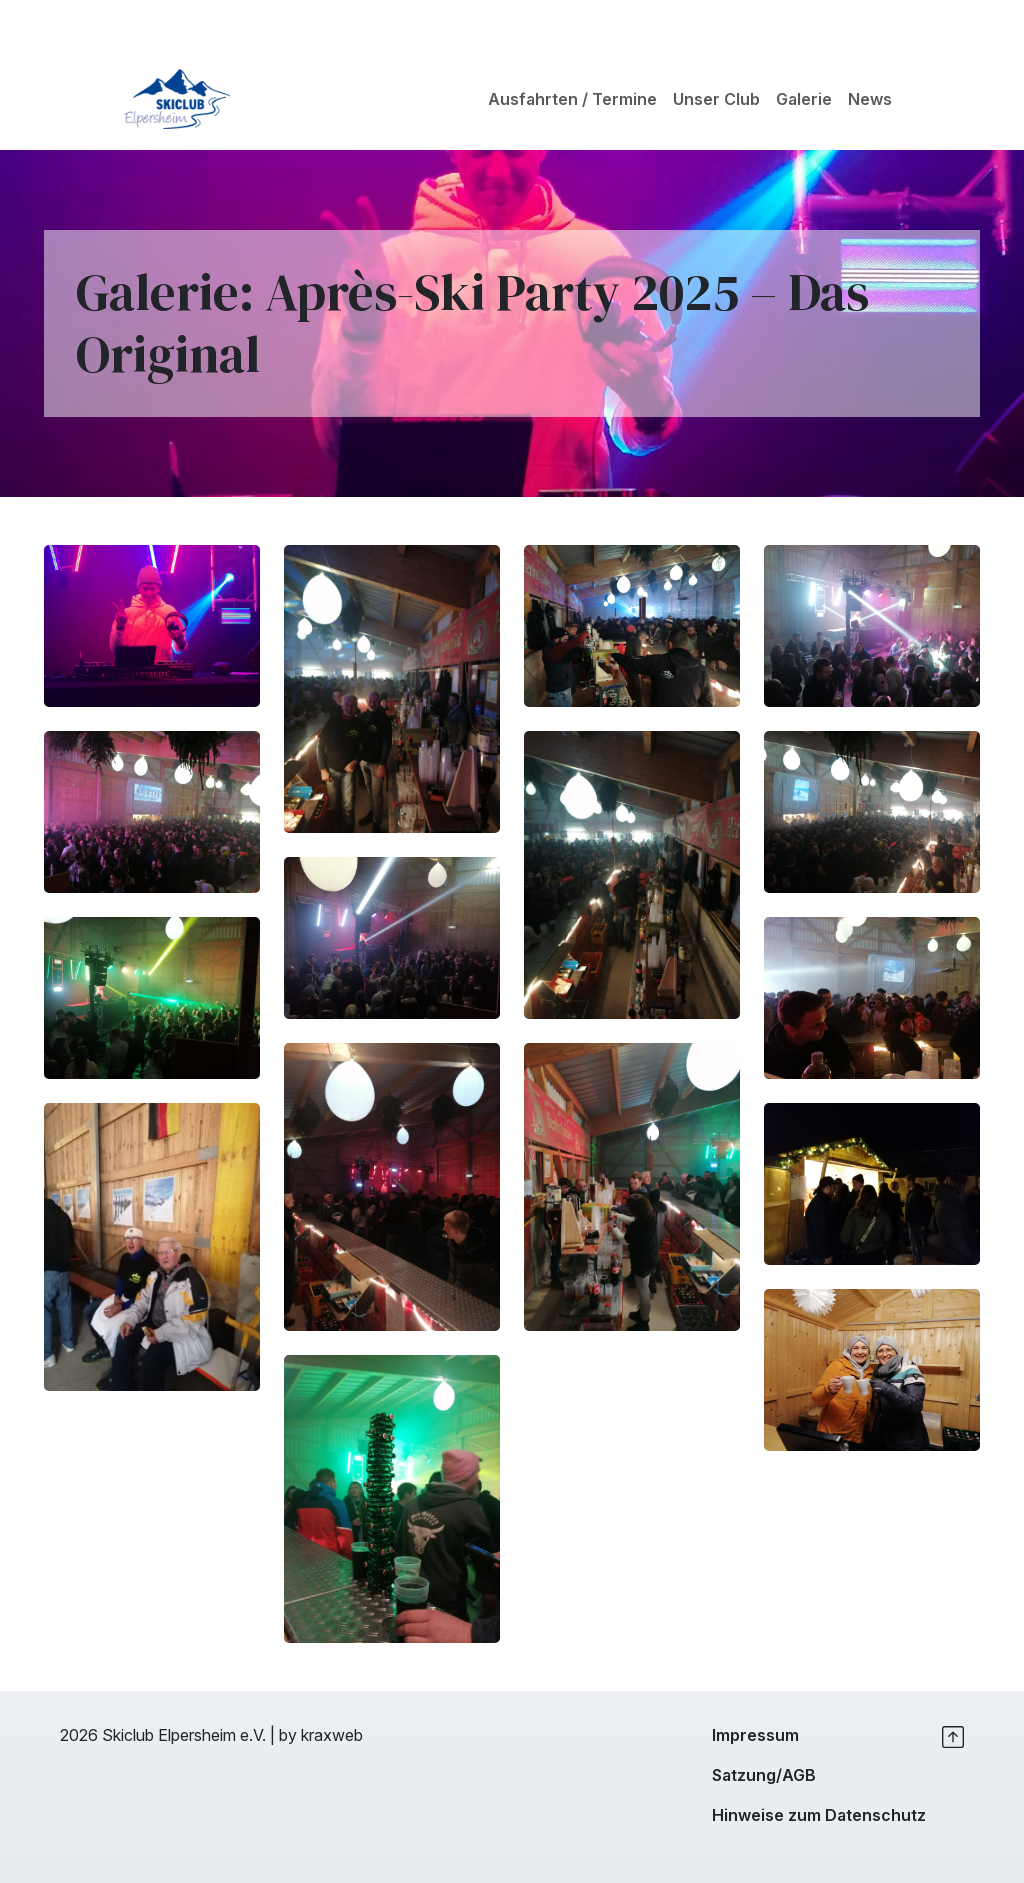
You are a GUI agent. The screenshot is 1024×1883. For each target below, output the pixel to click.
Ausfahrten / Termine (572, 99)
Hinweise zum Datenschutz (819, 1815)
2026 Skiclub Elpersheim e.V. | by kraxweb (211, 1735)
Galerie (804, 99)
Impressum (755, 1735)
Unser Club (716, 99)
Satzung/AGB (764, 1775)
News (870, 99)
